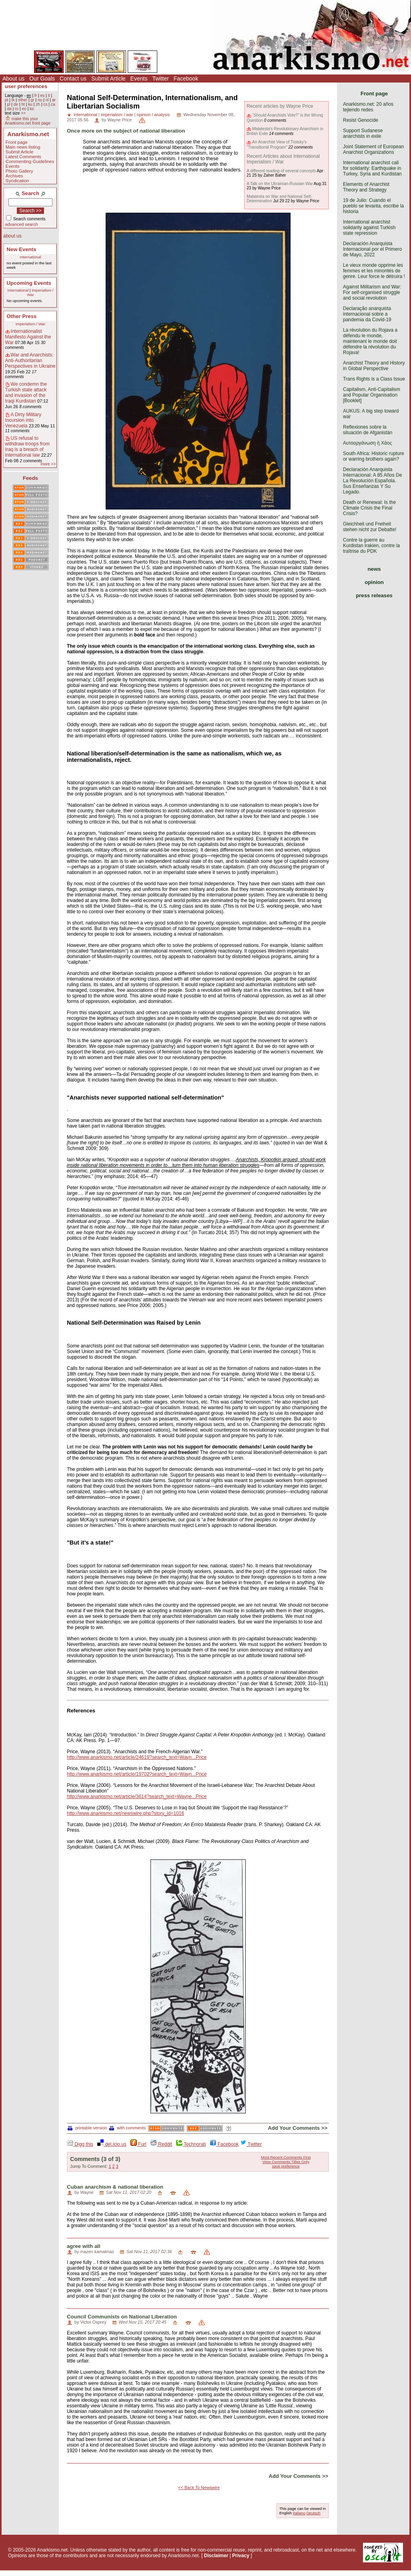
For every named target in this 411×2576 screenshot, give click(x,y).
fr (35, 95)
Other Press (22, 316)
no (40, 100)
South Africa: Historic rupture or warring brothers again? (373, 456)
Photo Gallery (19, 171)
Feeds (30, 478)
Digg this (80, 2144)
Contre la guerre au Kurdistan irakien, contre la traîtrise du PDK (371, 545)
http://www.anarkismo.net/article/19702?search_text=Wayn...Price (137, 1774)
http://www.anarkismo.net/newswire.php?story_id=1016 (125, 1813)
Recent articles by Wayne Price (280, 106)
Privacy (240, 2555)
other (22, 100)
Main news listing (23, 147)
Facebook (186, 78)
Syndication (17, 180)
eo (24, 109)
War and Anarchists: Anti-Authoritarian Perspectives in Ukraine (30, 360)
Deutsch (314, 2513)
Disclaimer (216, 2555)
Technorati (191, 2144)
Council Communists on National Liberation (122, 2317)
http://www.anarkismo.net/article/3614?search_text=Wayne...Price (137, 1796)
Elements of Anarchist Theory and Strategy (366, 187)
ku (30, 104)
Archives (14, 175)
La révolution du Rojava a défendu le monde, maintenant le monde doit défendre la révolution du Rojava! (370, 341)
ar (54, 100)
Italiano (299, 2513)
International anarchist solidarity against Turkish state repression (369, 227)
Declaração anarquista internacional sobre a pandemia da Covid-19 (367, 314)
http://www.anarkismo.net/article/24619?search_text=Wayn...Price (137, 1757)
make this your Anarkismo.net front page (27, 121)
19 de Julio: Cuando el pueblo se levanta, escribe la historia (373, 205)
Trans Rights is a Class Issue (374, 379)
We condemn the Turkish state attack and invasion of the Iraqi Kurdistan (26, 392)
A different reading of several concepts (281, 171)
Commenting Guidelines (30, 161)
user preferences (26, 86)
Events (139, 78)
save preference (286, 2166)
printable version (87, 2127)
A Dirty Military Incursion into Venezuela (23, 420)
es (42, 95)
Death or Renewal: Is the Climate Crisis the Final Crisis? (369, 507)
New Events (21, 249)
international (85, 114)
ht (23, 104)
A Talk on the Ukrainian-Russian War (280, 183)
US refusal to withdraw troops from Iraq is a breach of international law (27, 446)
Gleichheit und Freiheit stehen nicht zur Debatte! (369, 526)
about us (12, 236)
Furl (138, 2144)
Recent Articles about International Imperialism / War (283, 159)
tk (13, 100)
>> (23, 113)
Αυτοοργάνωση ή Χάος (367, 443)
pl (8, 104)
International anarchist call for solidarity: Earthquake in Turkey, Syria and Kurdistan (372, 168)
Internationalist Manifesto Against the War (28, 336)
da (9, 109)
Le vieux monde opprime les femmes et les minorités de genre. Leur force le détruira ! (374, 270)
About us (13, 78)
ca (53, 104)
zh (38, 104)
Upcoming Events (29, 283)
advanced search (21, 224)
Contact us (73, 78)
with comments (127, 2127)
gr (32, 100)
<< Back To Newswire (199, 2487)
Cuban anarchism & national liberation (115, 2187)
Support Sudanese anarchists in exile (363, 133)
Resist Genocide (360, 120)
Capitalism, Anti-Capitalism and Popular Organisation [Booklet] (371, 395)
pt (6, 100)
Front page (17, 142)
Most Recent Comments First (286, 2157)
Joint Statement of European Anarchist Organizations (373, 149)
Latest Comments (23, 156)
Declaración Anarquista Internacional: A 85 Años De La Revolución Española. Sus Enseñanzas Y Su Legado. (372, 481)
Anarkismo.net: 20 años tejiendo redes (368, 107)
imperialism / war (117, 114)
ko (32, 109)
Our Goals (42, 78)
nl (47, 100)
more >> (48, 464)
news (374, 569)
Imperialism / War (30, 324)
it (49, 95)
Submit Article (108, 78)
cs (45, 104)
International (30, 257)
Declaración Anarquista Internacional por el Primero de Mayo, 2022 (372, 249)
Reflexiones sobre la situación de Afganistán (367, 429)
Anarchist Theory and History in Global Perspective (374, 365)
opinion (374, 582)
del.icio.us (111, 2144)
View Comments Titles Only (286, 2161)
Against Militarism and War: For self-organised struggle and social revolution (372, 292)
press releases (374, 595)
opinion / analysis (153, 114)
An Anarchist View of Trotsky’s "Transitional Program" (277, 144)
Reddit (161, 2144)
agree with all (83, 2246)
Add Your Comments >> (297, 2128)
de (16, 104)
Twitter (160, 78)
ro (16, 109)
